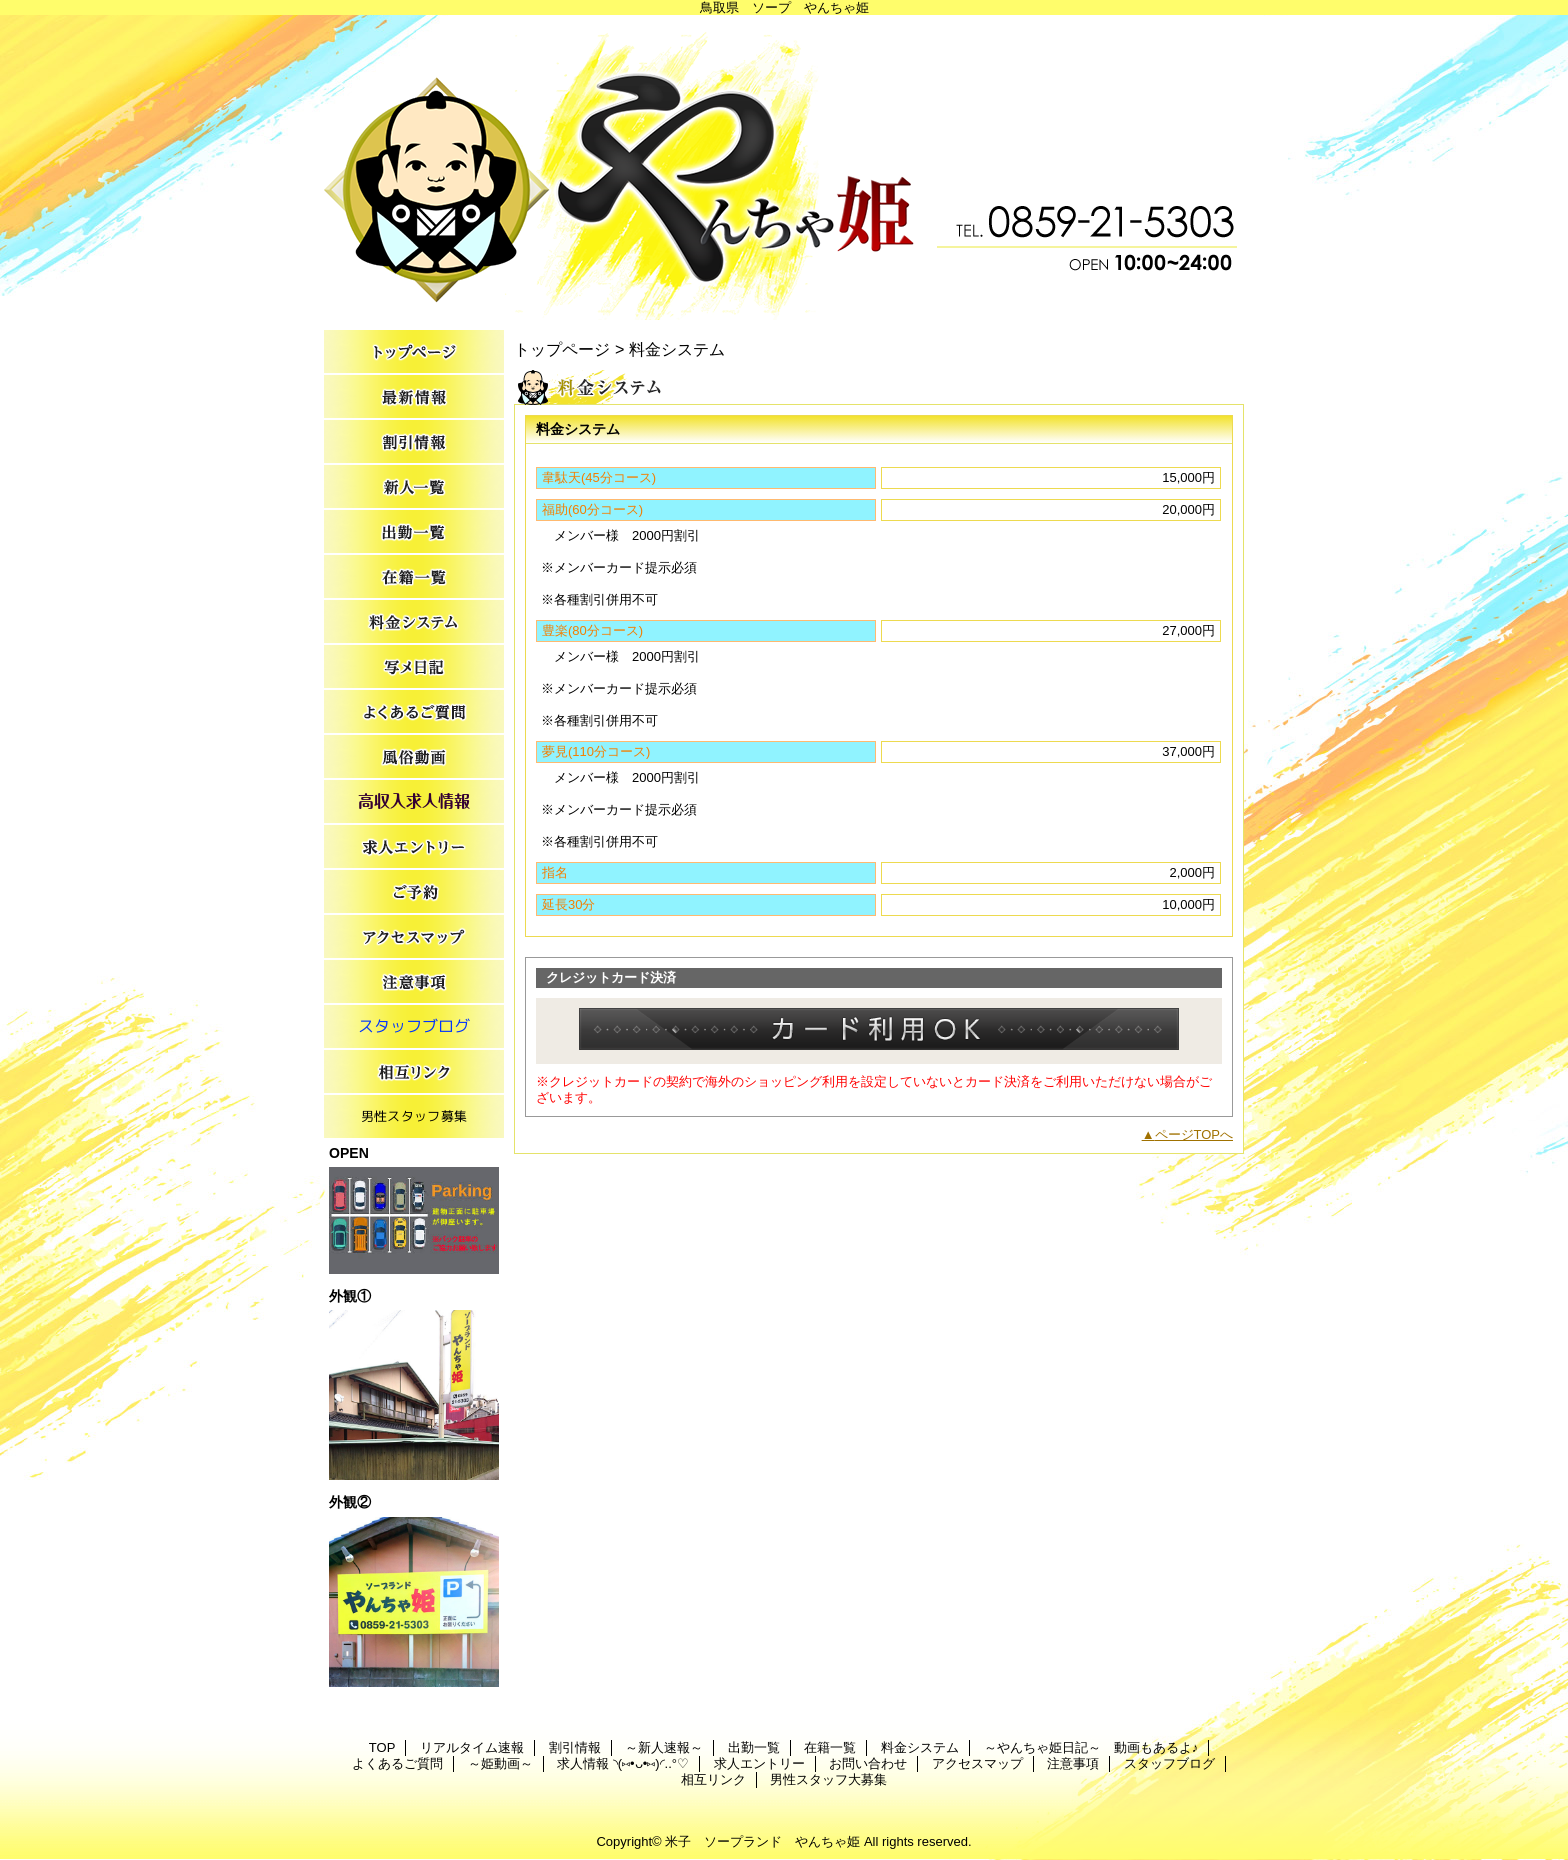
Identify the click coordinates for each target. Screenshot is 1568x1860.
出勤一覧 (414, 532)
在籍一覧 (414, 577)
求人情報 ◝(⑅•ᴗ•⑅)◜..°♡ (414, 802)
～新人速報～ (414, 487)
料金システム (414, 622)
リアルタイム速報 (414, 397)
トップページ (562, 349)
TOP (414, 352)
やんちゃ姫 (784, 167)
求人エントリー (414, 847)
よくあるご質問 (414, 712)
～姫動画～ (414, 757)
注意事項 (414, 982)
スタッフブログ (414, 1027)
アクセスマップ (414, 937)
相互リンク (414, 1072)
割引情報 (414, 442)
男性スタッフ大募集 (414, 1117)
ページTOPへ (1194, 1134)
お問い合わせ (414, 892)
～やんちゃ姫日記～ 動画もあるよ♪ (414, 667)
